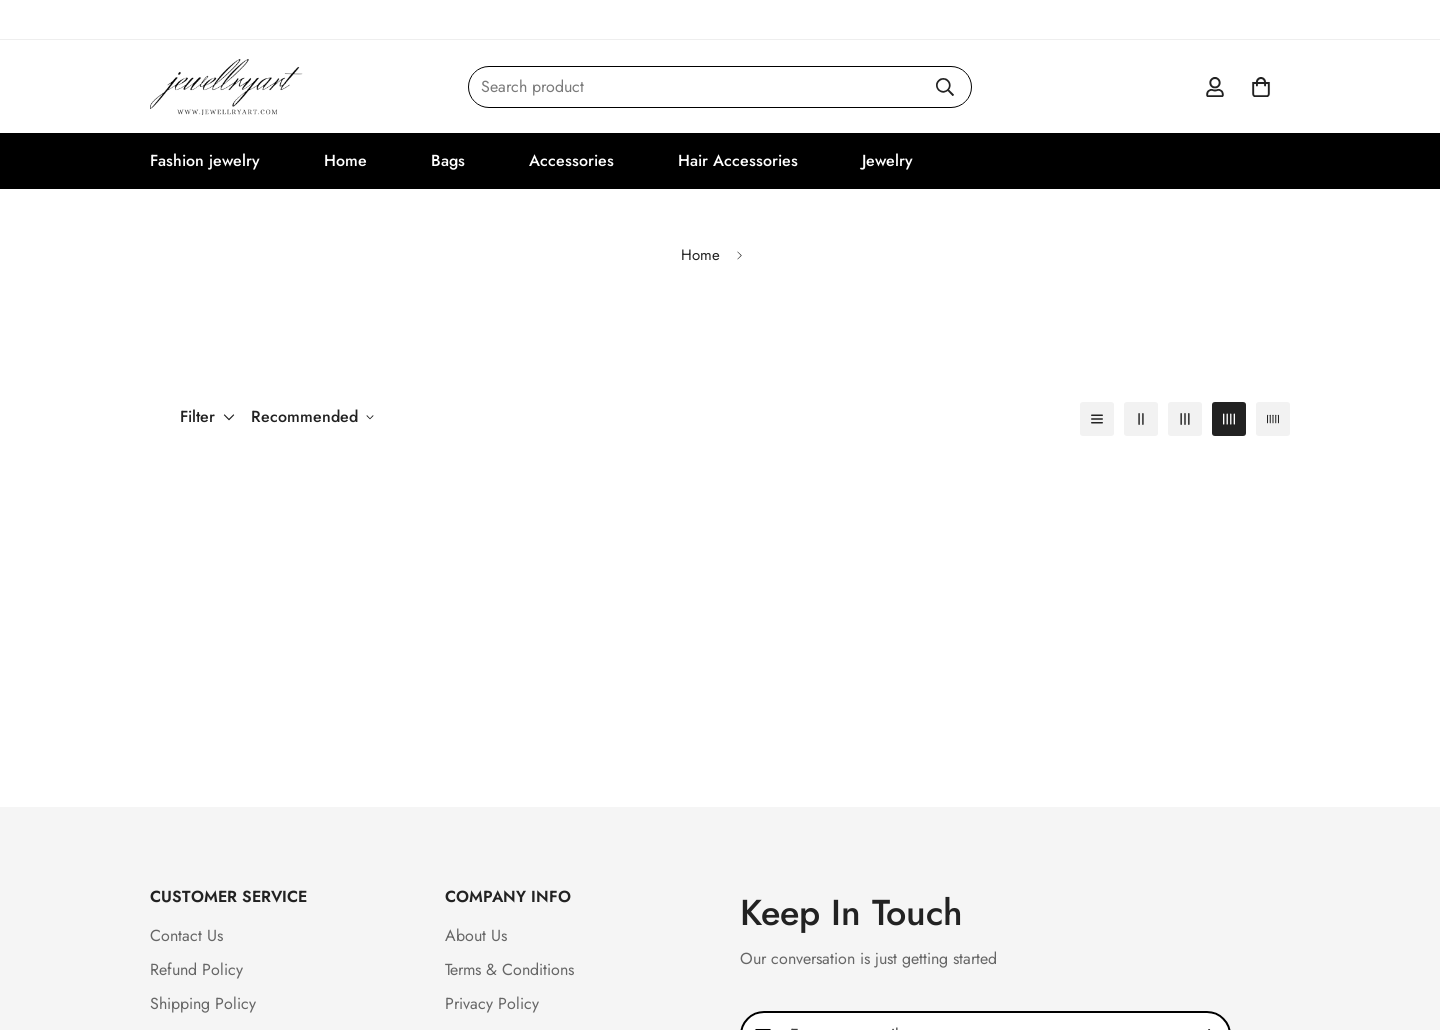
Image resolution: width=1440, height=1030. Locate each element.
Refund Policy (196, 969)
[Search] (945, 87)
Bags (448, 160)
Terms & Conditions (509, 969)
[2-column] (1141, 419)
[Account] (1215, 87)
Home (345, 160)
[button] (1261, 87)
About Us (476, 935)
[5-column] (1273, 419)
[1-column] (1097, 419)
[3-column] (1185, 419)
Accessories (571, 160)
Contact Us (186, 935)
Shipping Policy (203, 1003)
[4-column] (1229, 419)
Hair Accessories (738, 160)
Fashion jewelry (205, 160)
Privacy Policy (492, 1003)
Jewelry (887, 160)
